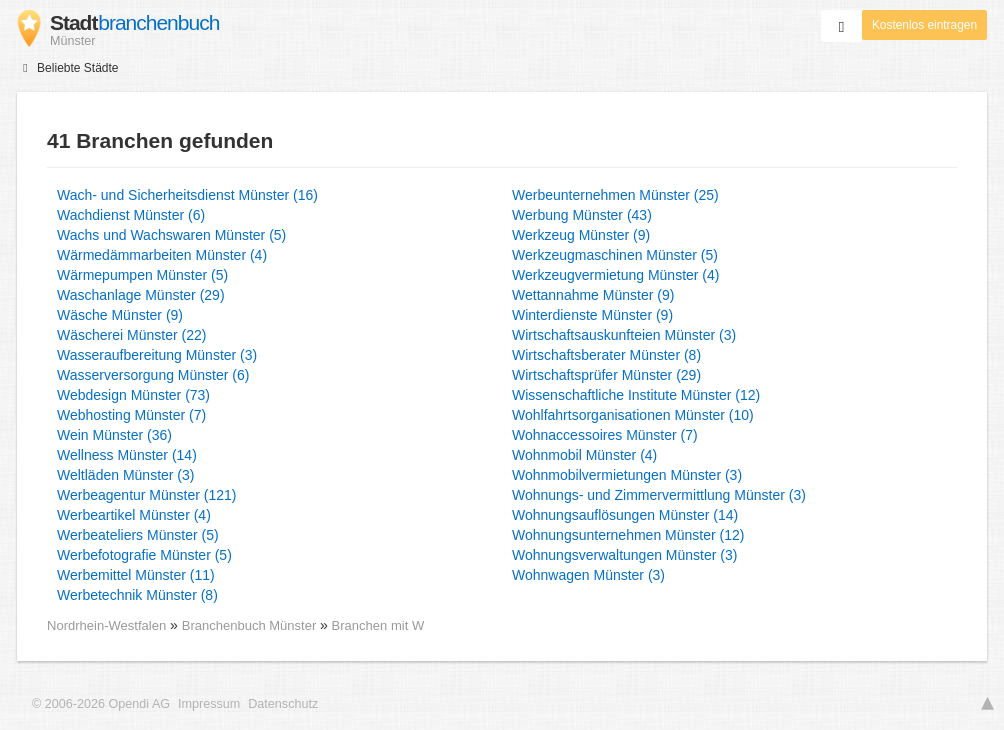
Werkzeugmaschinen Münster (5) (615, 255)
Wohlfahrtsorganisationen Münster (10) (633, 415)
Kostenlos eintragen (924, 25)
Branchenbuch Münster (251, 625)
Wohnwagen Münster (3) (588, 575)
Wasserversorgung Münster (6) (153, 375)
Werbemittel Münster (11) (136, 575)
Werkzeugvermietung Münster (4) (615, 275)
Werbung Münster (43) (582, 215)
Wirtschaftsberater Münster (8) (606, 355)
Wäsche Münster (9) (120, 315)
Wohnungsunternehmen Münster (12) (628, 535)
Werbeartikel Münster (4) (134, 515)
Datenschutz (283, 704)
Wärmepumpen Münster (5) (142, 275)
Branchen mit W (378, 625)
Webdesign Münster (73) (133, 395)
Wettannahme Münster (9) (593, 295)
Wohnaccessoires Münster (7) (605, 435)
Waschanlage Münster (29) (141, 295)
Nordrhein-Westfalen (106, 625)
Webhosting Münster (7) (131, 415)
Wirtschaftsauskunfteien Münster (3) (624, 335)
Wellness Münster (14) (127, 455)
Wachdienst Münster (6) (131, 215)
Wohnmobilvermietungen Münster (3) (627, 475)
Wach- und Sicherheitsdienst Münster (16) (187, 195)
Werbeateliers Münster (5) (138, 535)
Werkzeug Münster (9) (581, 235)
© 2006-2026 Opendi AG (101, 704)
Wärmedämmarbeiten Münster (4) (162, 255)
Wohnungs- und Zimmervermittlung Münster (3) (659, 495)
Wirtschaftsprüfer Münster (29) (606, 375)
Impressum (209, 704)
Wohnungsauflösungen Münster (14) (625, 515)
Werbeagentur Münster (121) (147, 495)
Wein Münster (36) (114, 435)
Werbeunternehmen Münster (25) (615, 195)
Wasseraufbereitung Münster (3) (157, 355)
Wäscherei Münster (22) (131, 335)
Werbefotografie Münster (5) (144, 555)
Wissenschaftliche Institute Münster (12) (636, 395)
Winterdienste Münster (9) (592, 315)
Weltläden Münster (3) (125, 475)
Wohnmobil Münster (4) (584, 455)
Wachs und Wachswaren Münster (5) (171, 235)
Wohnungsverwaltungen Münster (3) (624, 555)
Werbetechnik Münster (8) (137, 595)
